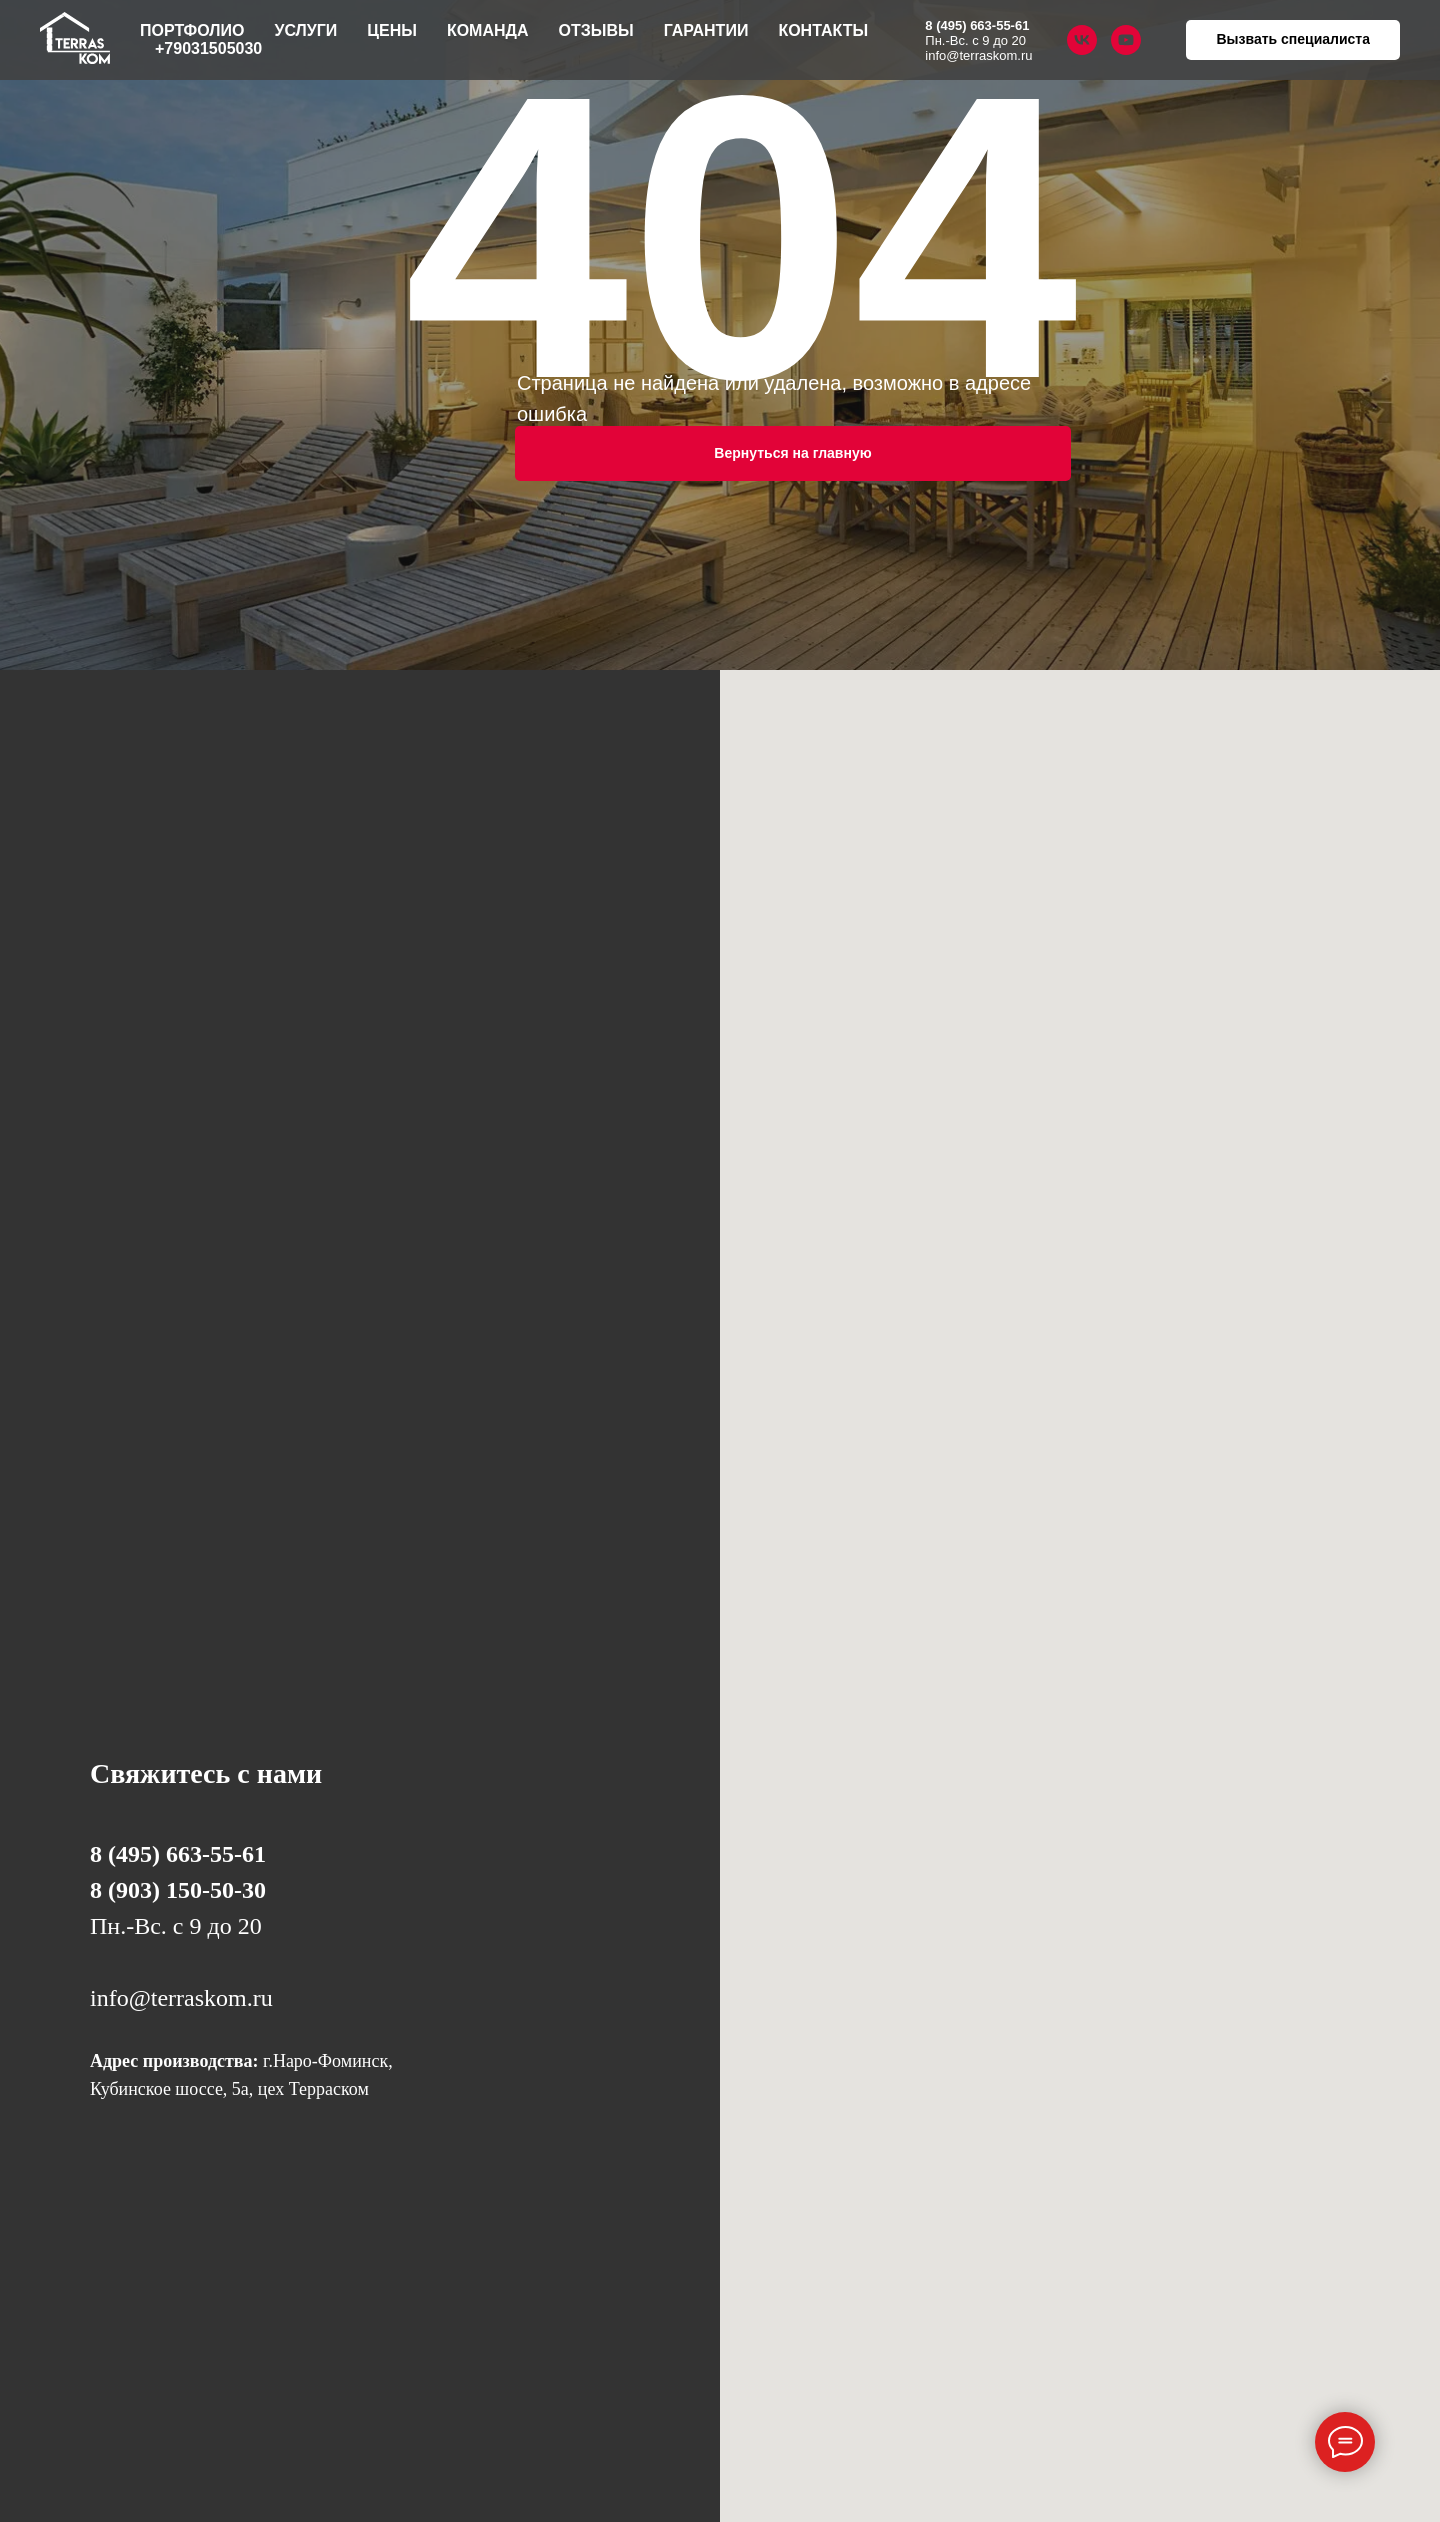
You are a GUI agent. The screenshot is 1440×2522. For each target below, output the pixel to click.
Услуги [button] (305, 30)
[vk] (1082, 40)
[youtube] (1126, 40)
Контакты (823, 30)
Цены (392, 30)
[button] (1293, 40)
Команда (488, 30)
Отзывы (596, 30)
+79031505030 (208, 48)
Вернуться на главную (792, 453)
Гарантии (706, 30)
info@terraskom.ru (978, 55)
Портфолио (192, 30)
